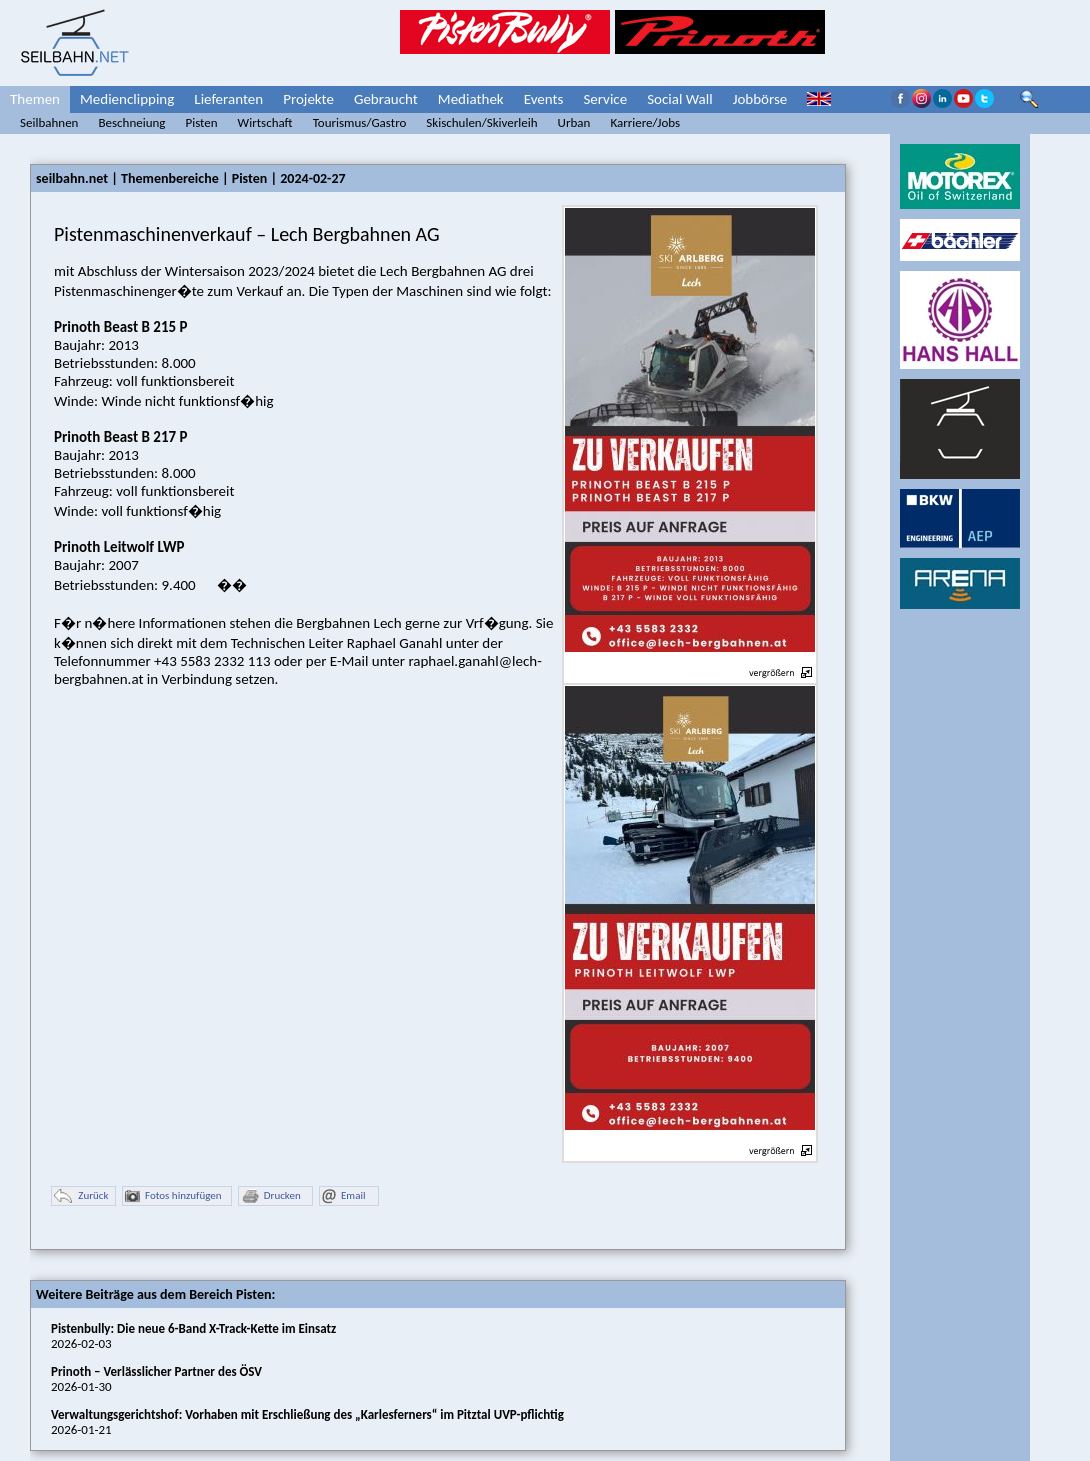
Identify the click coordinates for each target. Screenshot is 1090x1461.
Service (605, 99)
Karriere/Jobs (645, 122)
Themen (35, 99)
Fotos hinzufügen (173, 1196)
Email (343, 1196)
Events (544, 99)
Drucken (271, 1196)
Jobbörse (760, 99)
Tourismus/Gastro (360, 122)
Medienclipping (127, 99)
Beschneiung (131, 122)
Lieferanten (228, 99)
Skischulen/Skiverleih (481, 122)
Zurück (81, 1196)
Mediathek (471, 99)
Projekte (308, 99)
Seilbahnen (49, 122)
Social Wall (680, 99)
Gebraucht (386, 99)
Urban (574, 122)
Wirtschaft (265, 122)
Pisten (201, 122)
